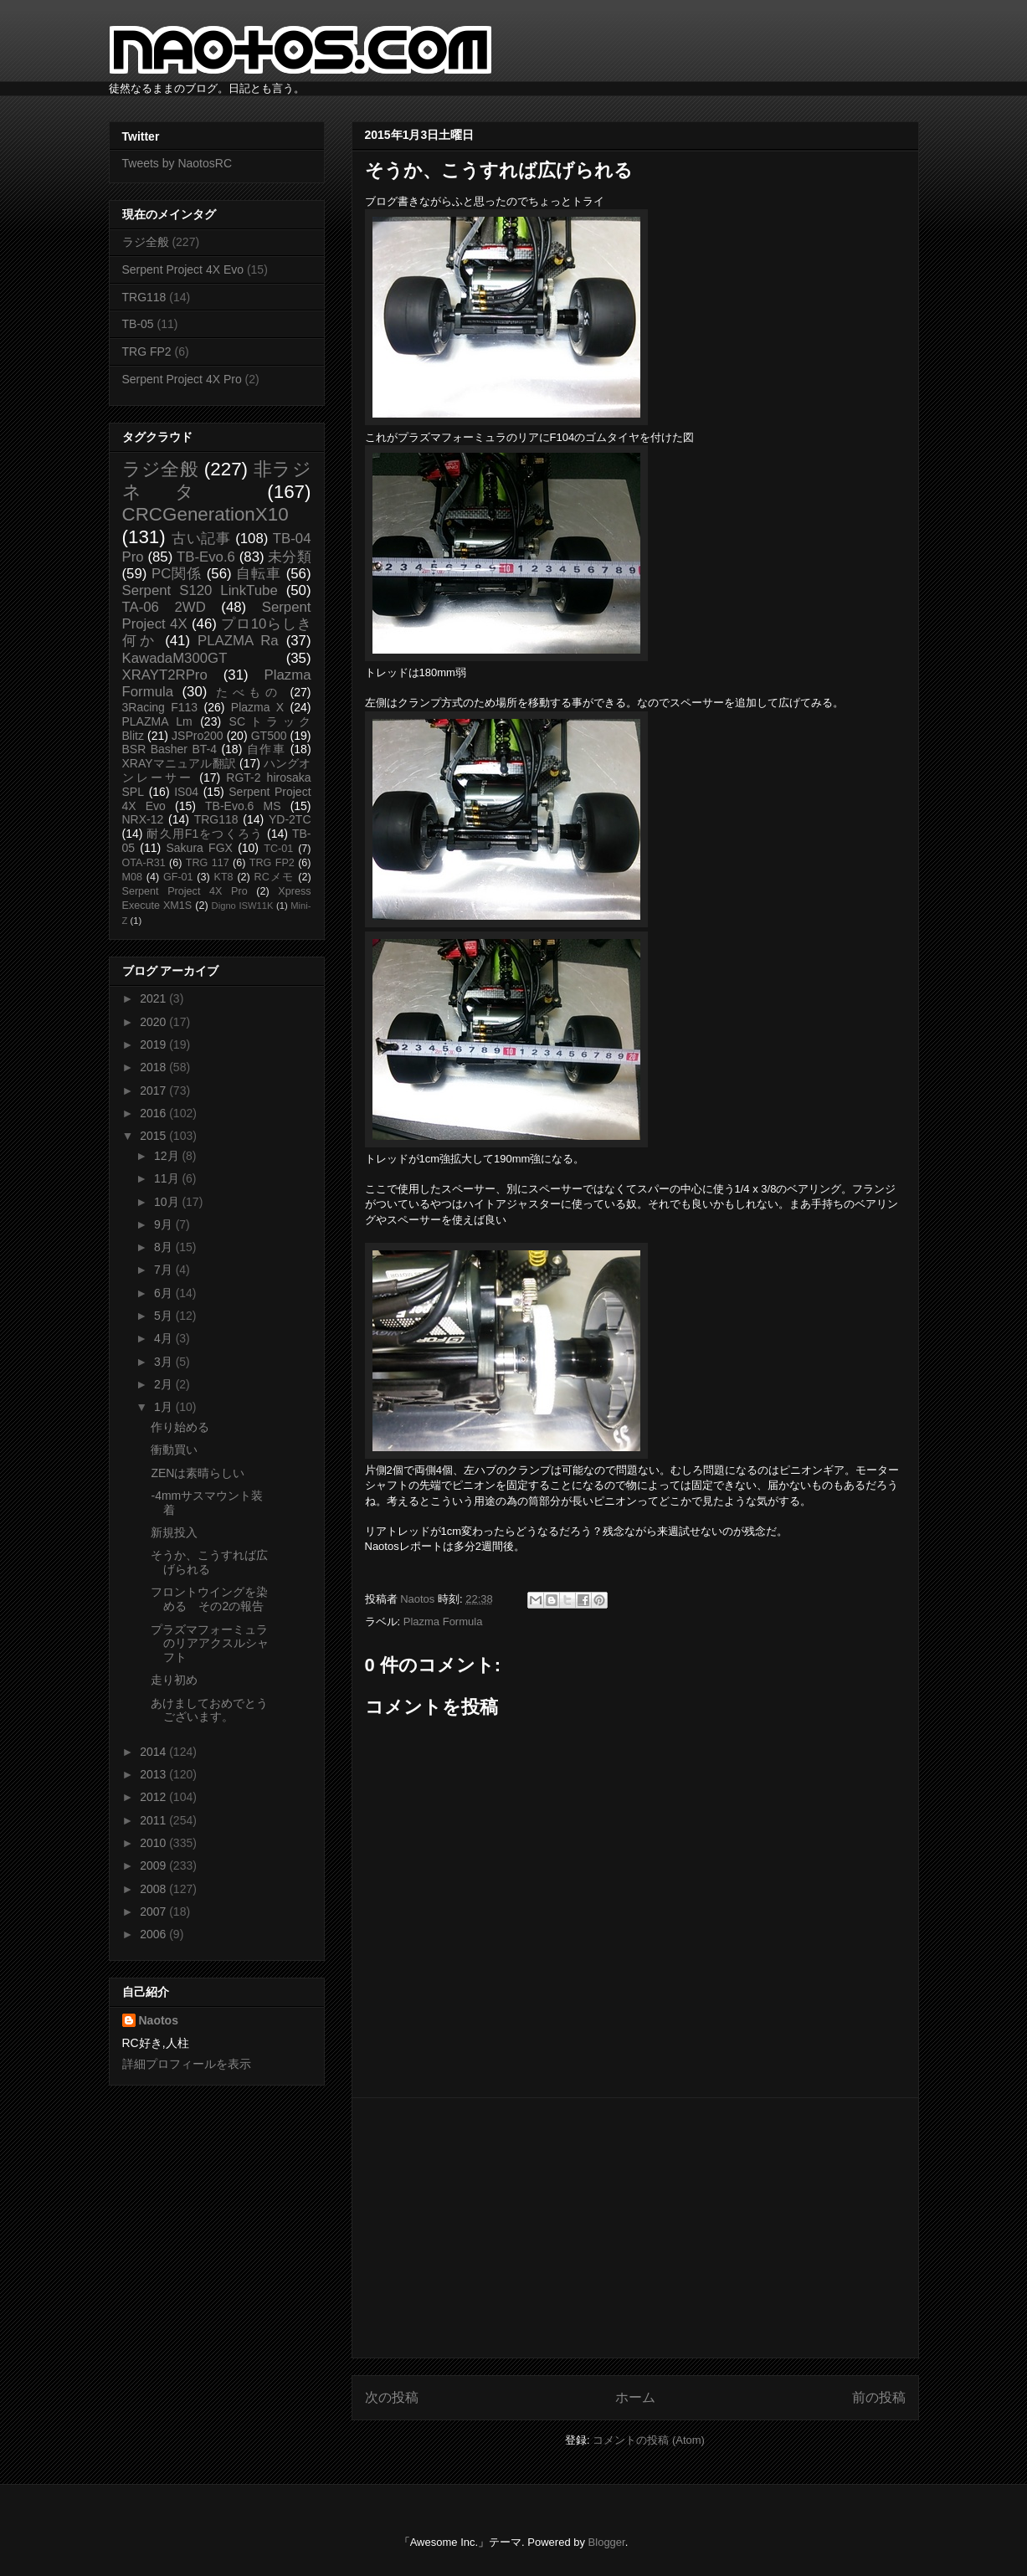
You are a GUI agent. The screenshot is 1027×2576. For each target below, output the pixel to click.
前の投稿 (879, 2397)
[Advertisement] (635, 2228)
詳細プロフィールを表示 (186, 2064)
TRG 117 (207, 863)
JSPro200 (197, 735)
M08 (132, 877)
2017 (154, 1090)
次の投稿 (392, 2397)
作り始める (180, 1427)
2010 (154, 1843)
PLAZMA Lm (157, 721)
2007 (154, 1911)
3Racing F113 (160, 707)
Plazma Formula (443, 1621)
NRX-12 (143, 819)
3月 (165, 1361)
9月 (165, 1224)
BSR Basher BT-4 (170, 749)
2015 (154, 1135)
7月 (165, 1269)
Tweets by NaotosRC (177, 163)
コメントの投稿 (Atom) (649, 2440)
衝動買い (174, 1449)
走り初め (174, 1679)
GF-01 (178, 877)
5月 (165, 1315)
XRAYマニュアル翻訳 (179, 763)
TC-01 (278, 848)
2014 (154, 1751)
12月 (168, 1155)
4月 (165, 1338)
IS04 (186, 791)
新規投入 (174, 1532)
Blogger (606, 2542)
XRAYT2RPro (165, 675)
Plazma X (257, 707)
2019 (154, 1044)
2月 (165, 1384)
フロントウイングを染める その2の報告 (209, 1599)
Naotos (158, 2020)
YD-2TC (290, 819)
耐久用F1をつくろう (204, 833)
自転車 (258, 574)
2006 (154, 1934)
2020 (154, 1022)
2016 (154, 1113)
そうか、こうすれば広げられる (209, 1562)
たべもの (249, 692)
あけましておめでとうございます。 (209, 1710)
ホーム (635, 2397)
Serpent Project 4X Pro (182, 379)
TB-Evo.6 (206, 557)
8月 (165, 1247)
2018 (154, 1067)
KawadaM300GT (175, 658)
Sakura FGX (199, 847)
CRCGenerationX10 (205, 514)
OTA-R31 (144, 863)
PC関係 (176, 574)
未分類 (289, 557)
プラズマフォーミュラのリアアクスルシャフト (210, 1644)
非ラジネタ (216, 480)
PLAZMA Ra (238, 641)
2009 (154, 1865)
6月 (165, 1293)
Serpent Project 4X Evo (183, 269)
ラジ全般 (145, 242)
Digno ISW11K (243, 906)
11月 (168, 1178)
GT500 (269, 735)
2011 (154, 1820)
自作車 (266, 749)
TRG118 (144, 297)
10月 (168, 1201)
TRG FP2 (147, 351)
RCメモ (274, 877)
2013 (154, 1774)
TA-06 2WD (164, 607)
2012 (154, 1797)
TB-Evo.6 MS (242, 806)
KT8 (224, 877)
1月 (165, 1407)
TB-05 (138, 324)
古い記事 (201, 539)
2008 (154, 1889)
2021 (154, 998)
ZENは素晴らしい (197, 1473)
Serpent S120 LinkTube (200, 590)
